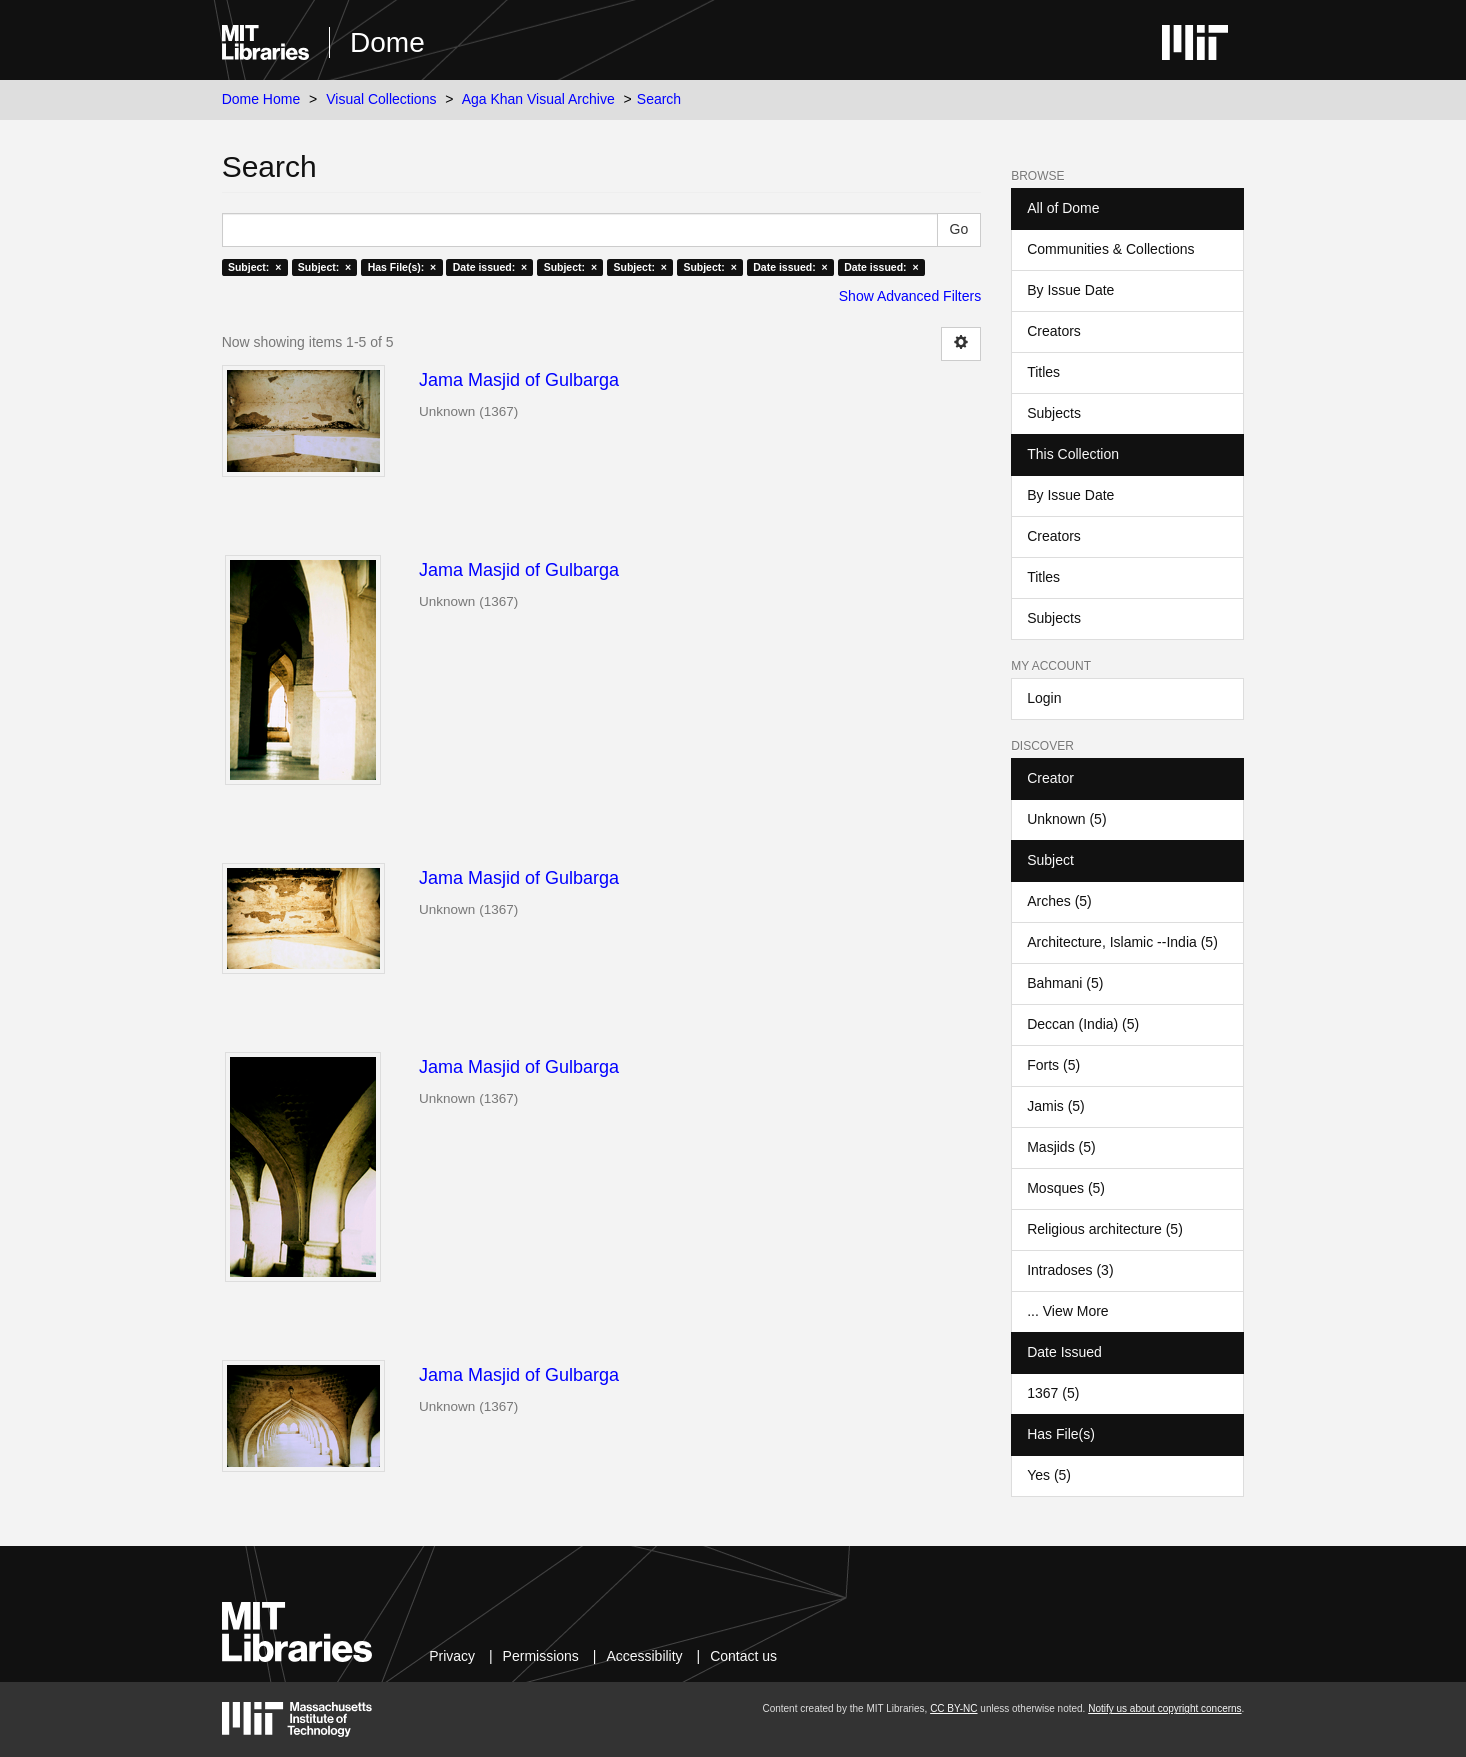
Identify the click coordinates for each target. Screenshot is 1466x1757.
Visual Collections (381, 99)
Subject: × (254, 267)
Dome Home (261, 99)
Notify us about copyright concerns (1164, 1708)
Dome (387, 42)
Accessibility (644, 1656)
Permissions (541, 1656)
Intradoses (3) (1070, 1270)
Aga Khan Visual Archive (538, 99)
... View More (1067, 1311)
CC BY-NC (953, 1708)
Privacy (452, 1656)
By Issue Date (1070, 290)
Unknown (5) (1066, 819)
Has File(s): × (402, 267)
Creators (1054, 331)
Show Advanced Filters (910, 296)
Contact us (743, 1656)
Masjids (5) (1061, 1147)
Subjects (1054, 413)
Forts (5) (1053, 1065)
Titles (1043, 372)
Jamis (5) (1056, 1106)
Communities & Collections (1110, 249)
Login (1044, 698)
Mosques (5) (1066, 1188)
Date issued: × (490, 267)
